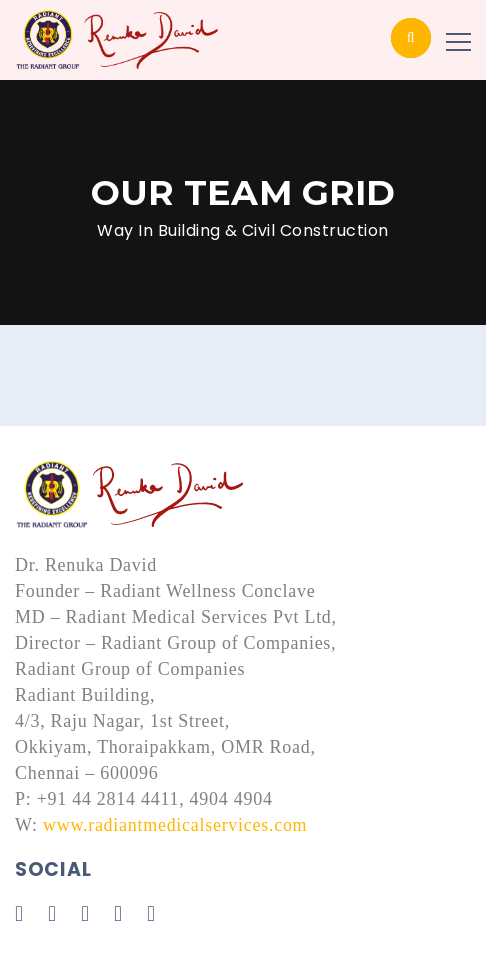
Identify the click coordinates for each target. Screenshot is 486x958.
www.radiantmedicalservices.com (175, 825)
